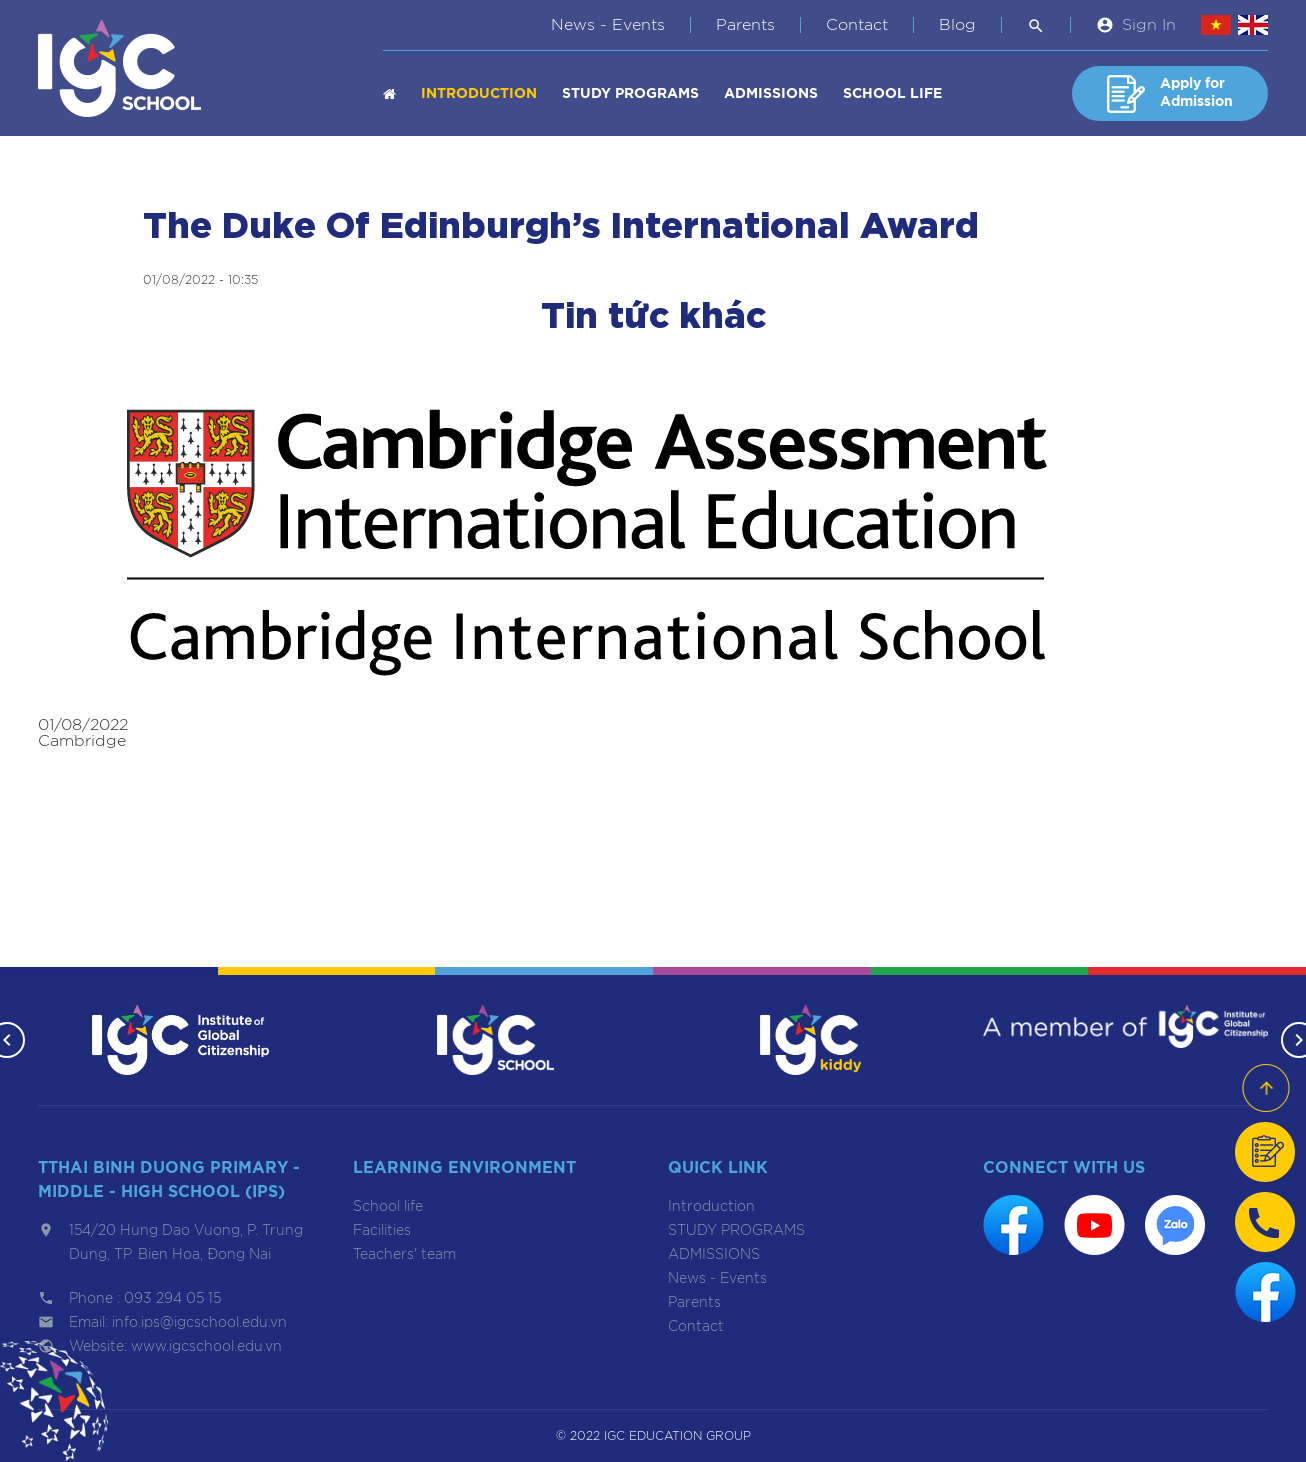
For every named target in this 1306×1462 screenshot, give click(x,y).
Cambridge (82, 741)
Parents (745, 25)
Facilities (382, 1231)
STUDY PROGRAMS (630, 94)
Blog (957, 25)
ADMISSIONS (771, 94)
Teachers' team (404, 1255)
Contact (857, 25)
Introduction (479, 94)
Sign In (1149, 25)
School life (892, 94)
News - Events (608, 25)
